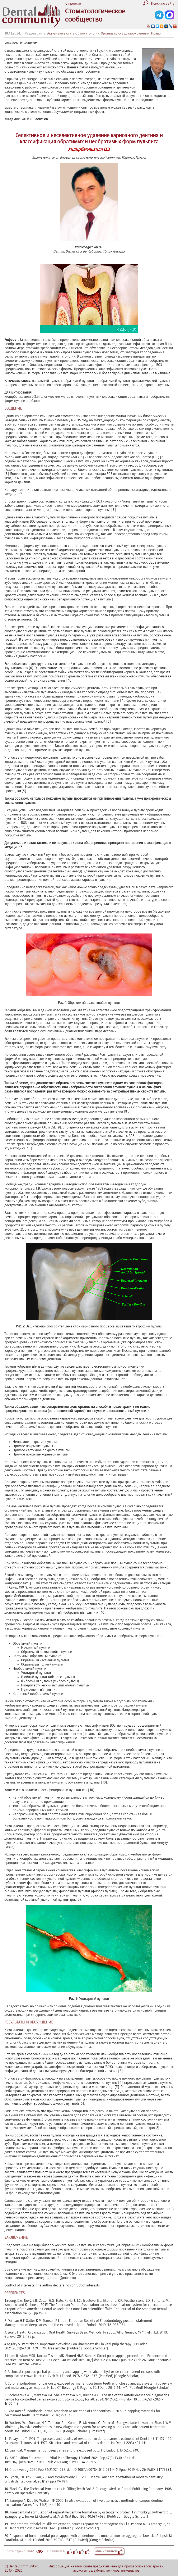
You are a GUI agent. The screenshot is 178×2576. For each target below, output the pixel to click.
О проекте (73, 3)
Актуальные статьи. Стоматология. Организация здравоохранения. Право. (104, 33)
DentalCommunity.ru (24, 2566)
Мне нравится (109, 2551)
